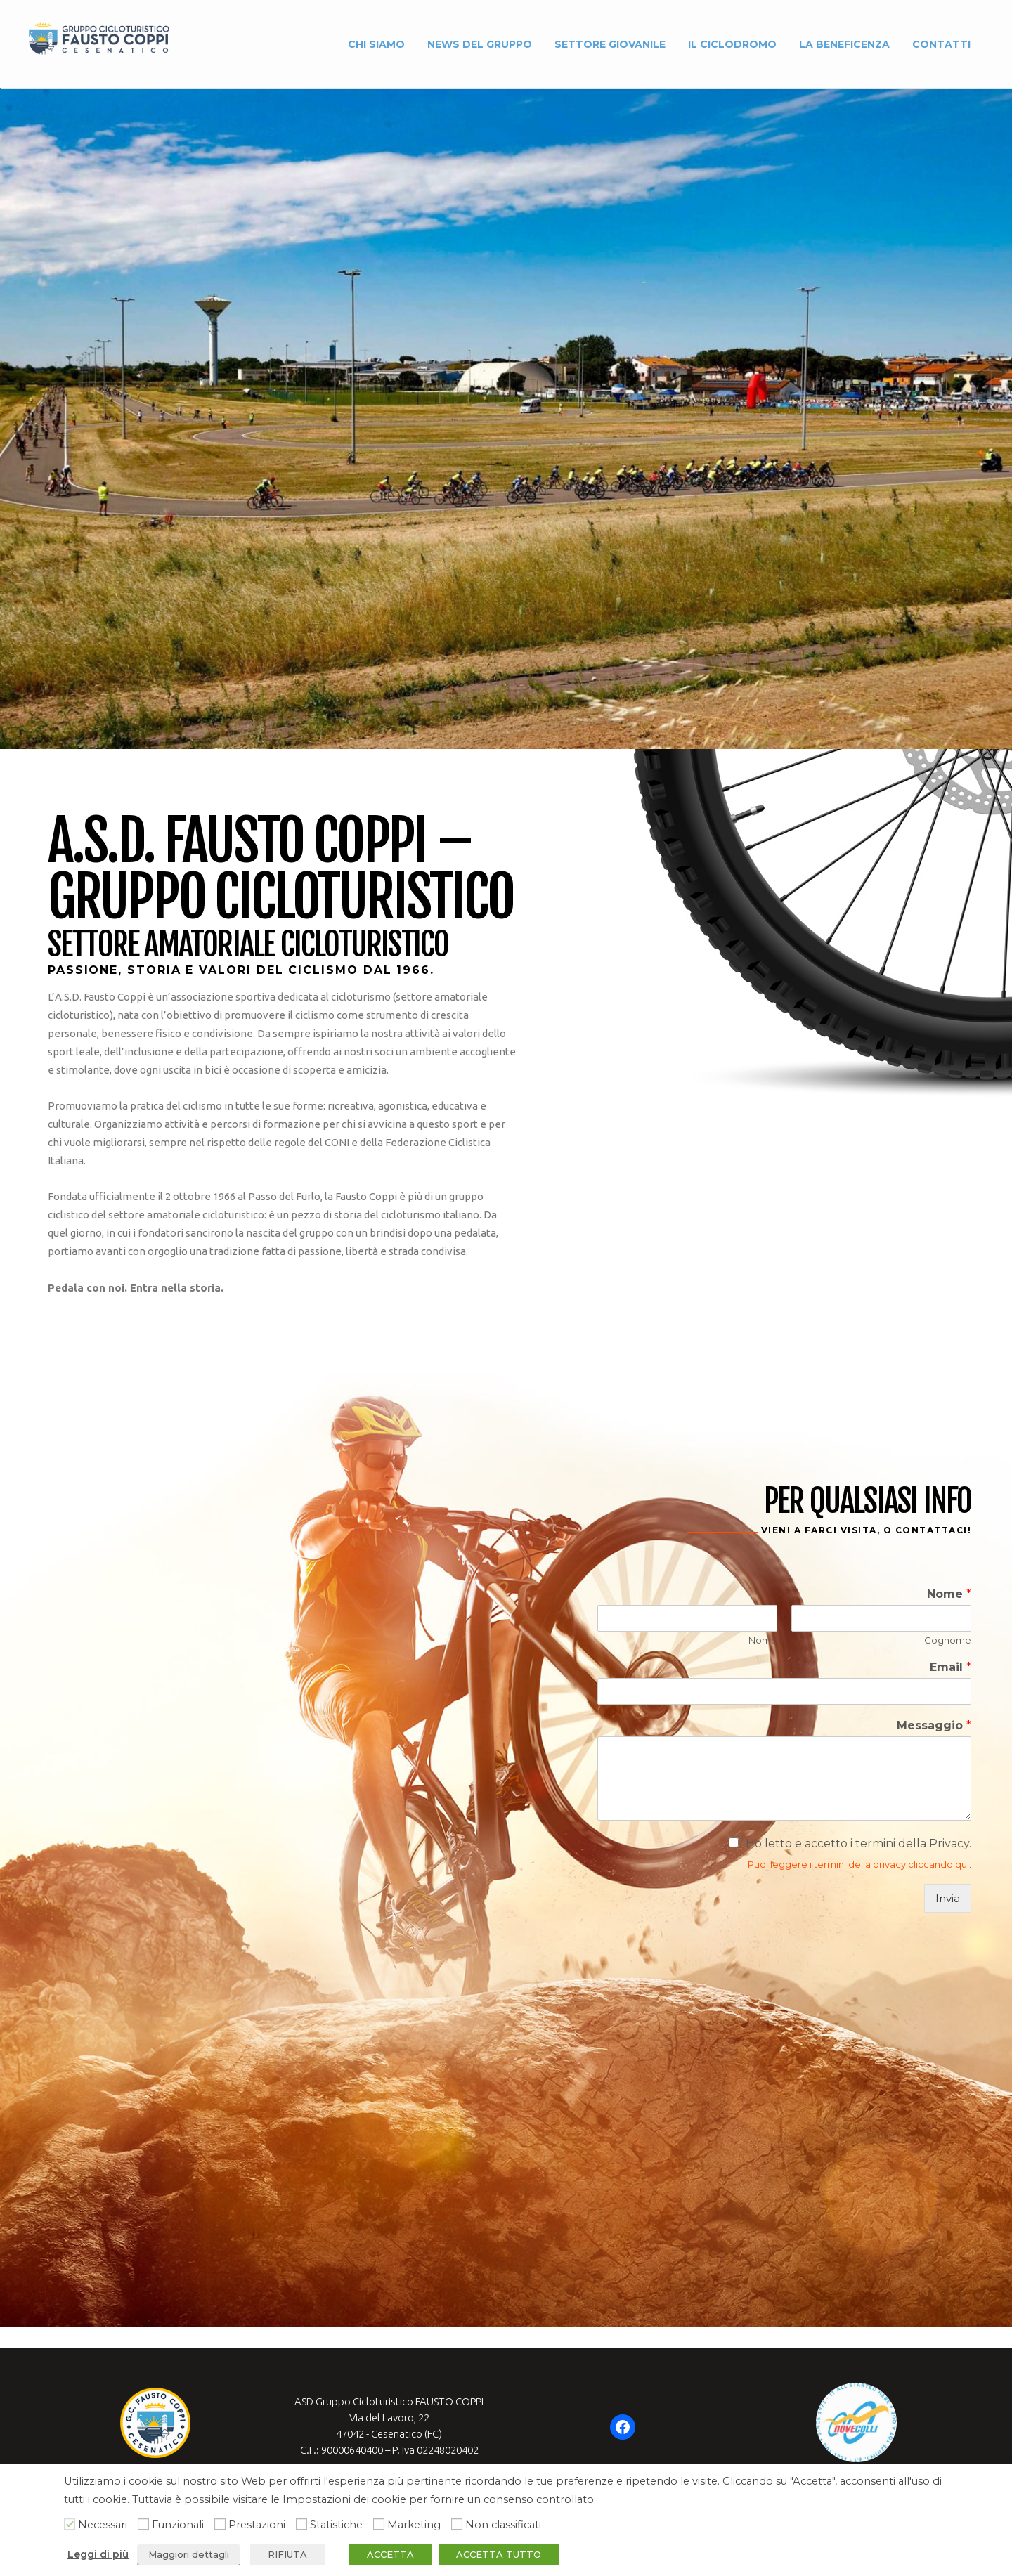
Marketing (414, 2524)
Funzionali (178, 2524)
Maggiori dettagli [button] (188, 2554)
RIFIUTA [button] (287, 2554)
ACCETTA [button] (390, 2554)
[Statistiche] (301, 2524)
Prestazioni (256, 2524)
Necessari (102, 2524)
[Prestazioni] (220, 2524)
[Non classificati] (456, 2524)
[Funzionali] (143, 2524)
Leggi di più (98, 2554)
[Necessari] (69, 2524)
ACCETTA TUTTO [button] (498, 2554)
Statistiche (336, 2524)
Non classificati (503, 2524)
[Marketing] (378, 2524)
